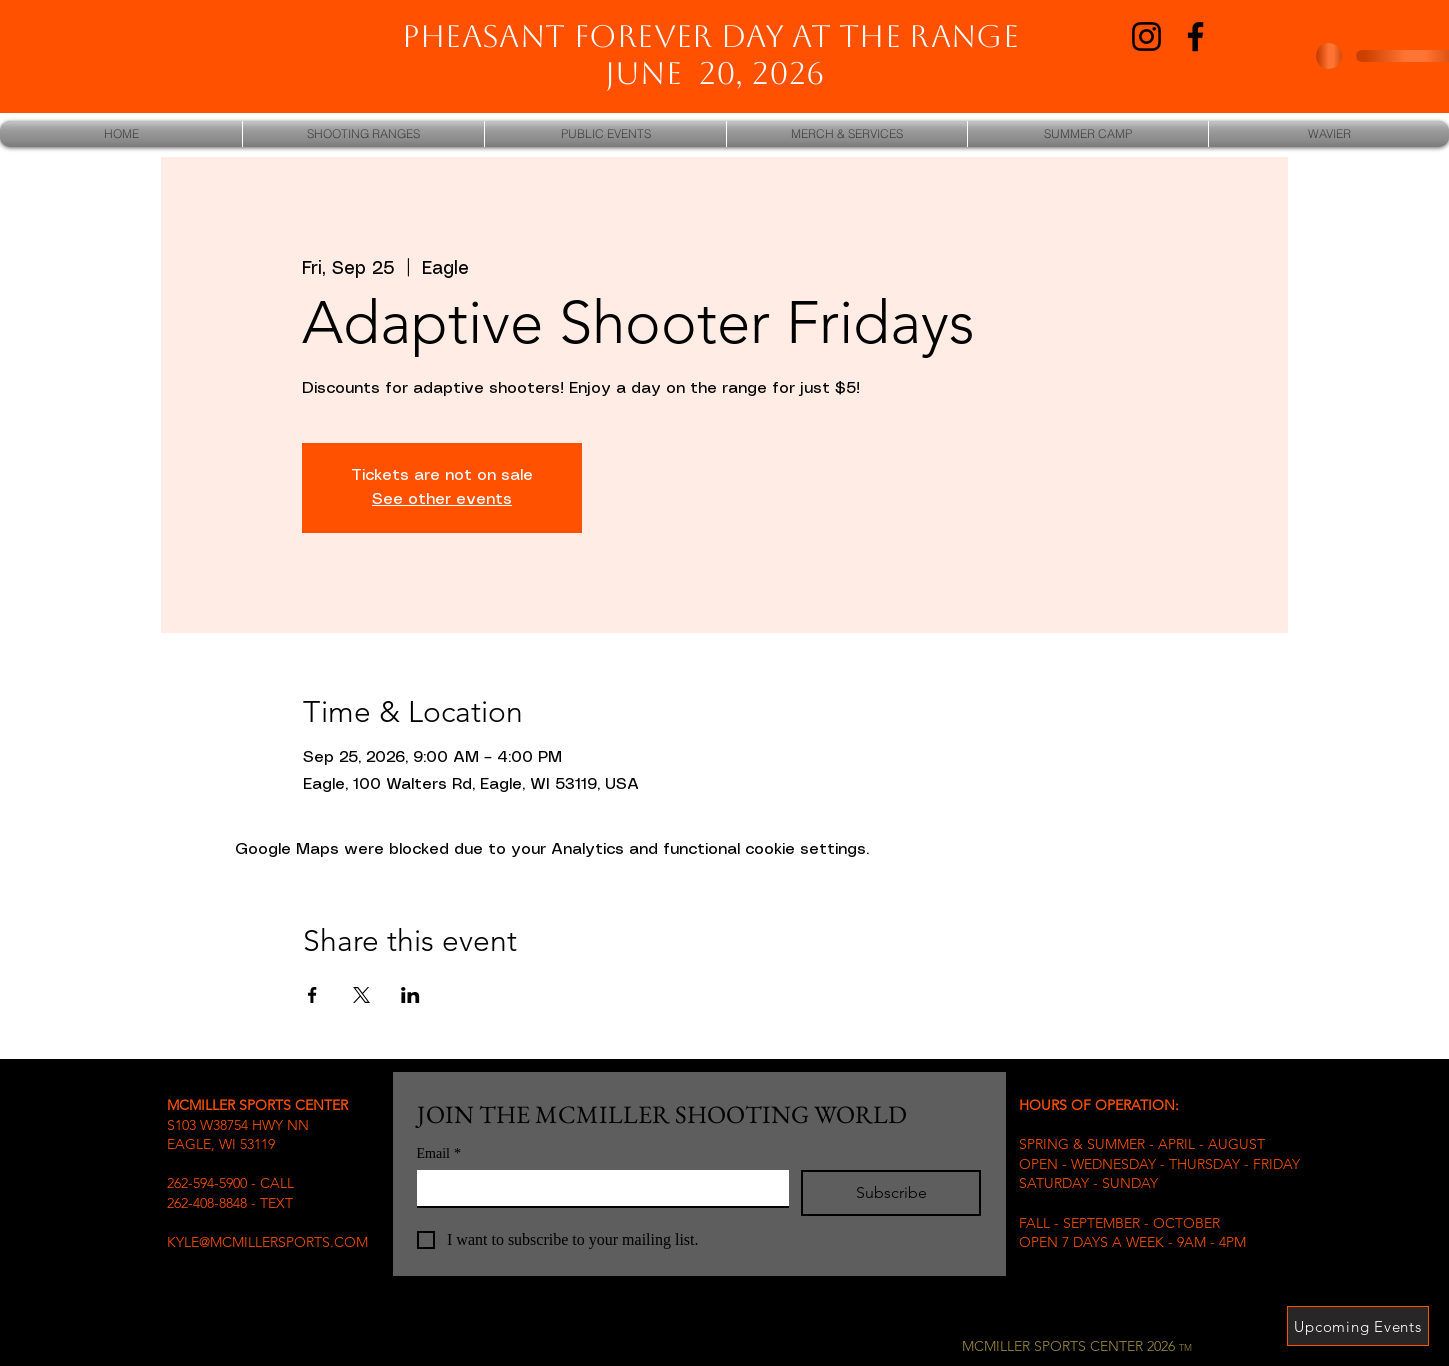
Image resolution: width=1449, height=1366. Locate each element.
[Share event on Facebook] (312, 995)
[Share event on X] (361, 995)
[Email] (597, 1188)
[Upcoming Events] (1358, 1326)
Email (439, 1153)
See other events (442, 499)
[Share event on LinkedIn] (410, 995)
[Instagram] (1146, 36)
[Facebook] (1195, 36)
